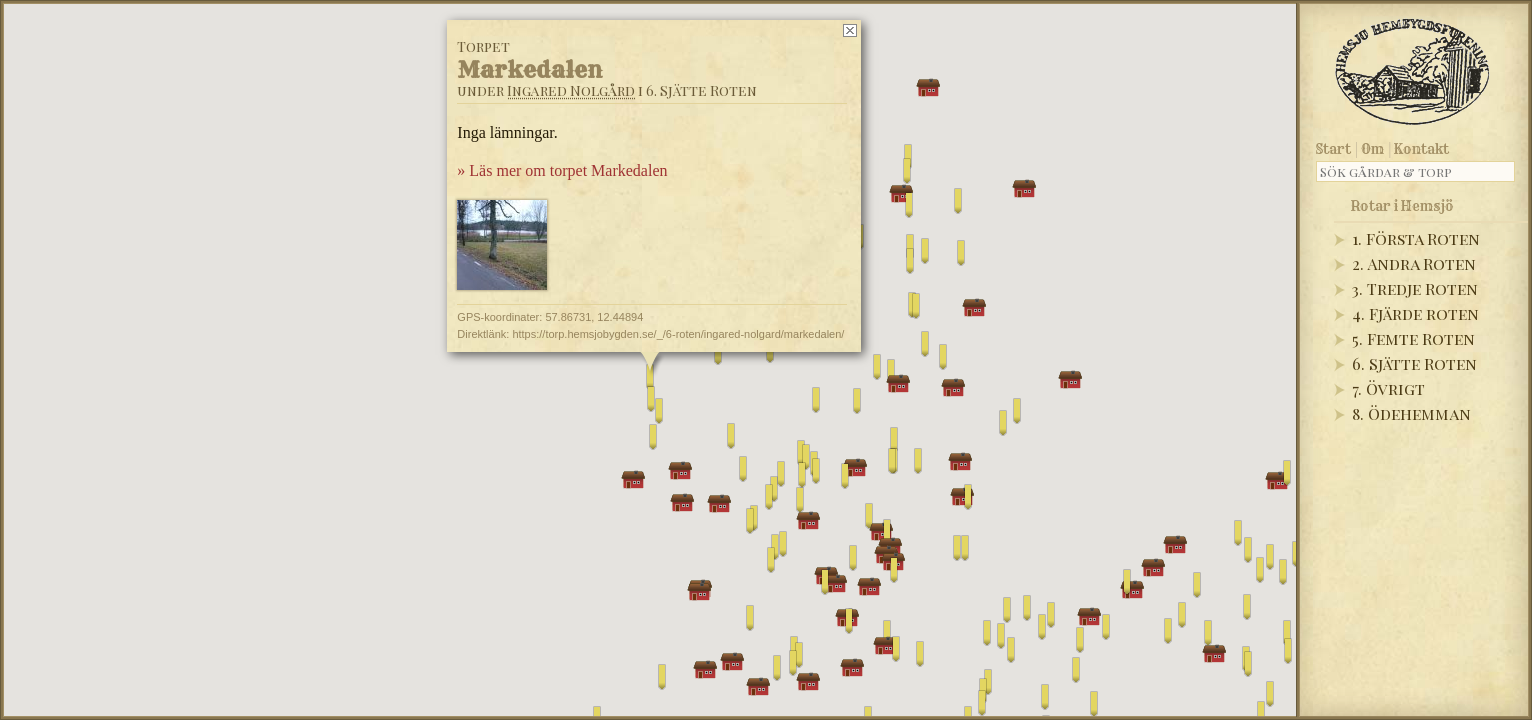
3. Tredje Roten (1415, 288)
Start (1333, 149)
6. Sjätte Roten (1414, 363)
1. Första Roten (1416, 238)
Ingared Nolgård (571, 90)
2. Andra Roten (1414, 263)
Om (1372, 149)
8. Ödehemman (1411, 413)
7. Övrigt (1388, 388)
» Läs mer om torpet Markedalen (562, 170)
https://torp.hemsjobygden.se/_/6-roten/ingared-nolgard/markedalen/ (678, 334)
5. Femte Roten (1413, 338)
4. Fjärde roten (1415, 313)
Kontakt (1421, 149)
